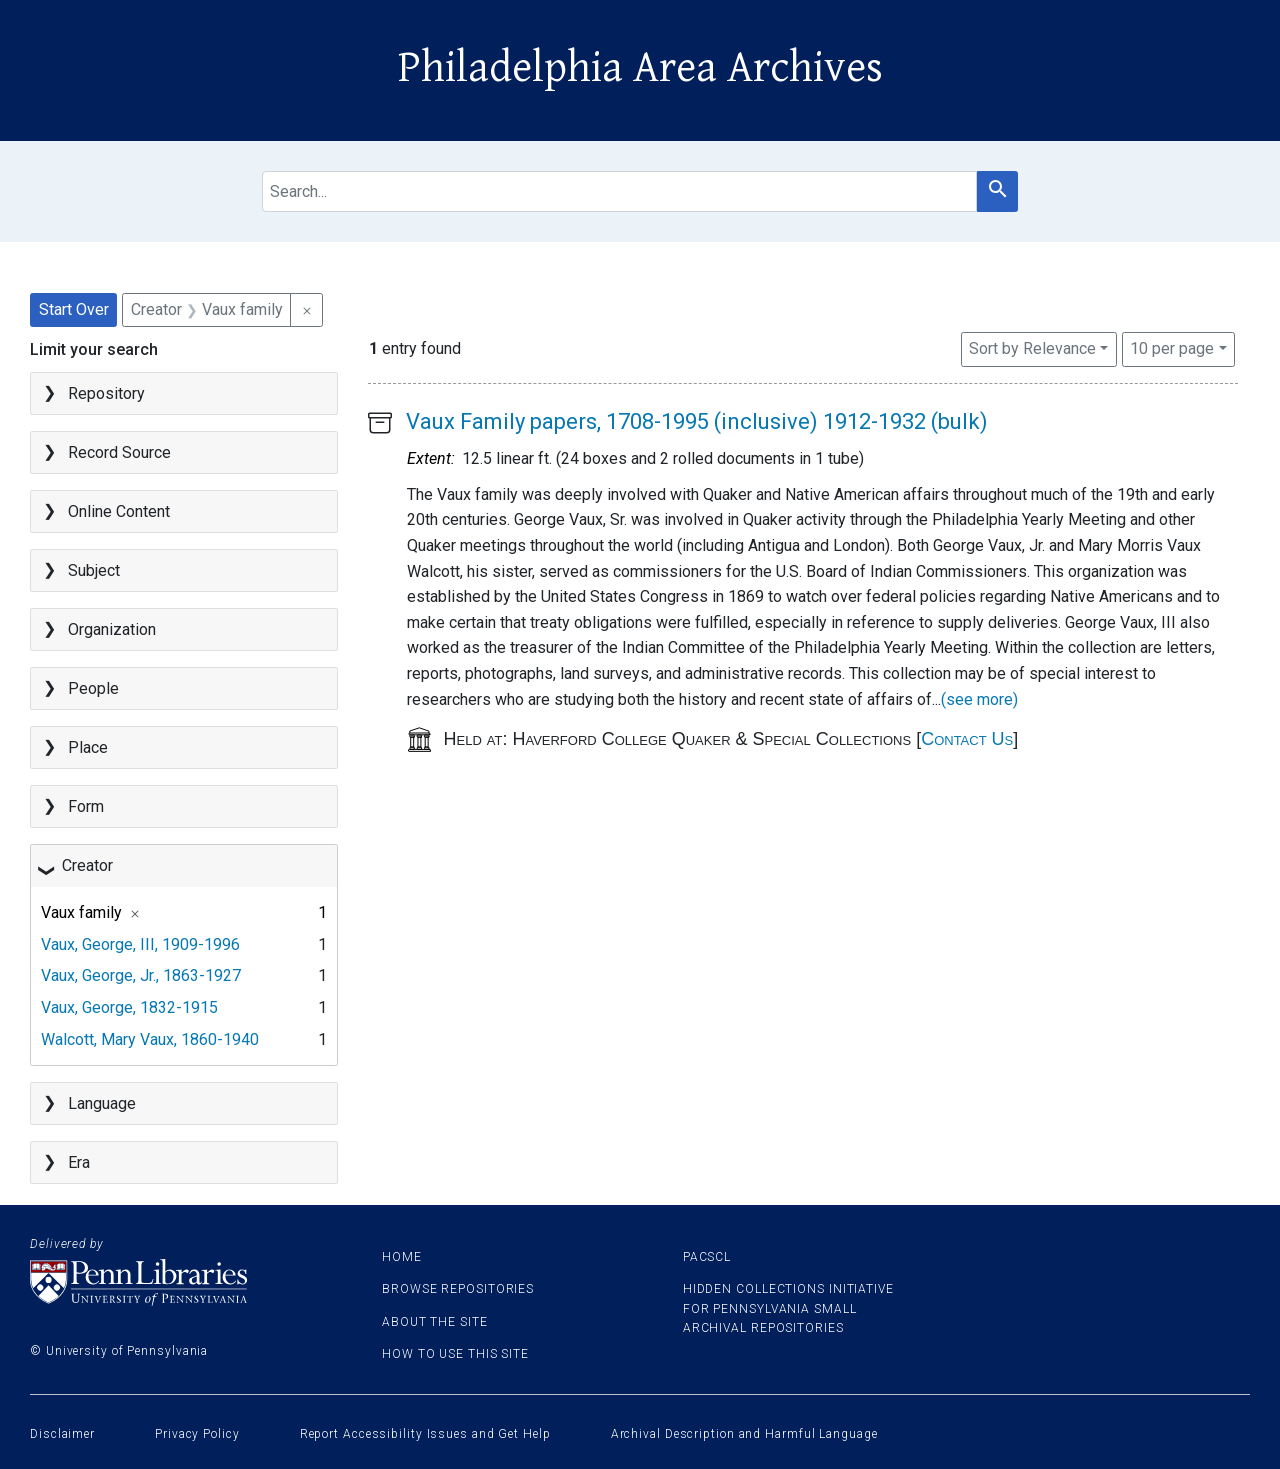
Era (79, 1162)
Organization (112, 629)
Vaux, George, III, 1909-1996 (140, 944)
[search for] (620, 191)
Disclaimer (62, 1434)
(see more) (979, 699)
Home (402, 1257)
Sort (1032, 348)
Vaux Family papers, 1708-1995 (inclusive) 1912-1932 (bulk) (697, 421)
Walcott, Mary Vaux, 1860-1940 (150, 1039)
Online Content (119, 511)
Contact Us (967, 739)
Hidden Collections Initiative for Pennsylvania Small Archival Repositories (788, 1308)
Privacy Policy (197, 1434)
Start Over (74, 309)
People (93, 688)
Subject (94, 570)
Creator (87, 865)
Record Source (119, 452)
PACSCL (707, 1257)
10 (1172, 347)
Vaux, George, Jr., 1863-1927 (141, 975)
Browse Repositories (458, 1289)
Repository (106, 393)
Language (102, 1103)
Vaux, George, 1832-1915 (129, 1007)
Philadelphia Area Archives (640, 68)
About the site (435, 1322)
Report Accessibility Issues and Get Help (425, 1434)
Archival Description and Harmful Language (744, 1434)
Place (88, 747)
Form (86, 806)
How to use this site (455, 1354)
